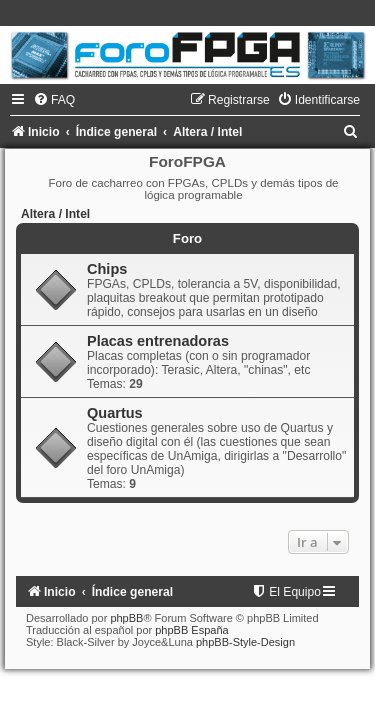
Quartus (115, 413)
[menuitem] (54, 100)
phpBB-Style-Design (245, 642)
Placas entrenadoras (158, 341)
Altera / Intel (55, 214)
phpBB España (191, 630)
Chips (107, 269)
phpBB (126, 618)
